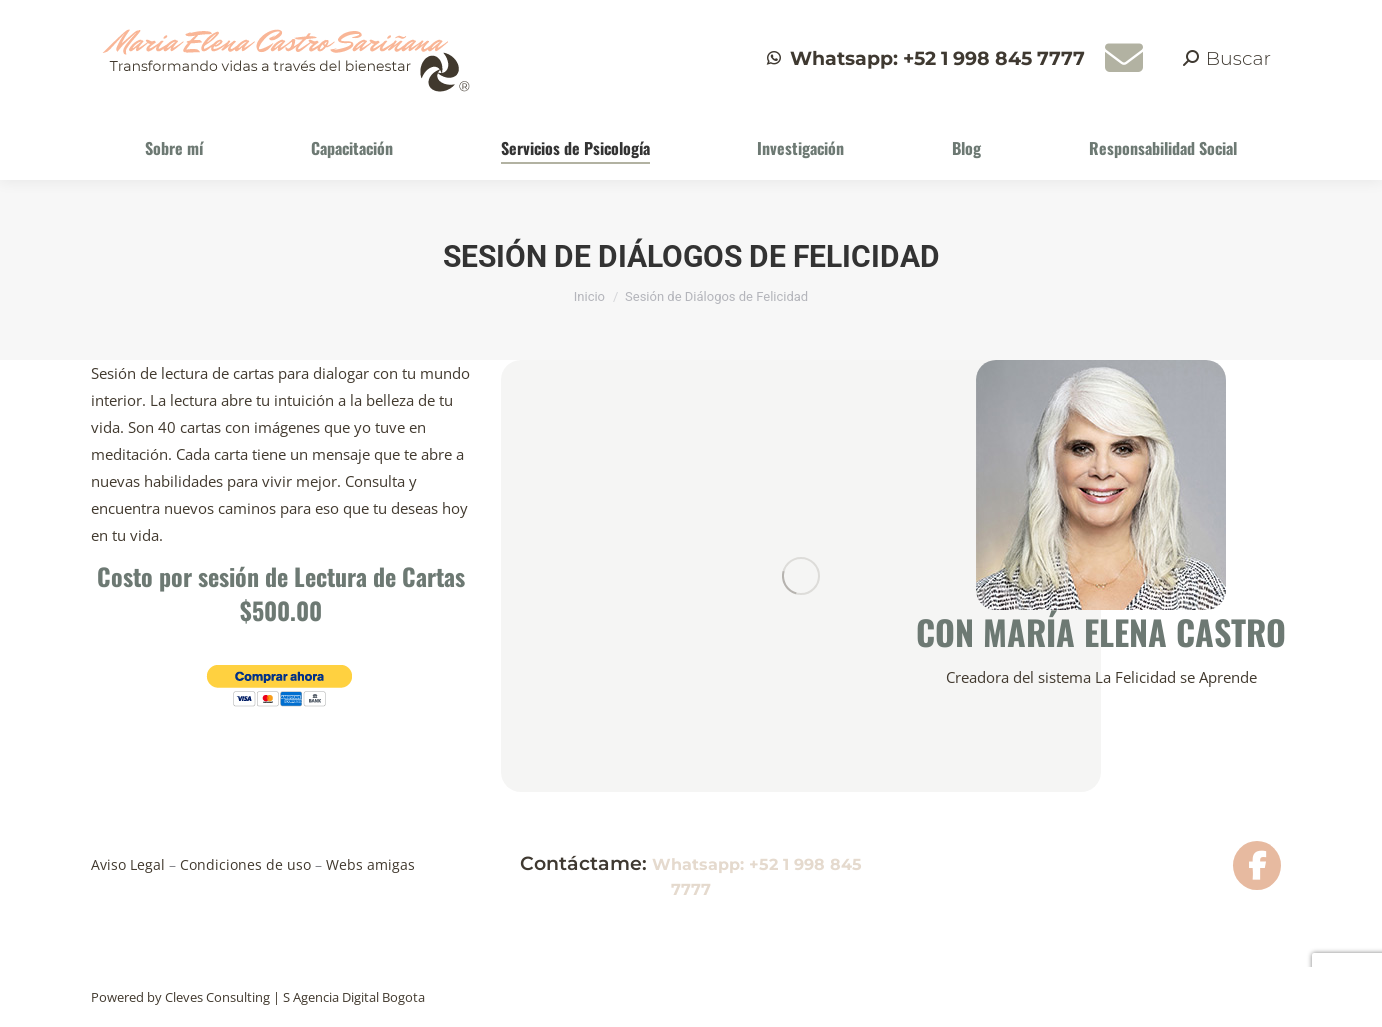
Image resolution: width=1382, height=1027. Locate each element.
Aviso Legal (130, 864)
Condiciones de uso (247, 864)
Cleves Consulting (217, 997)
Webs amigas (368, 864)
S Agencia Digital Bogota (354, 997)
